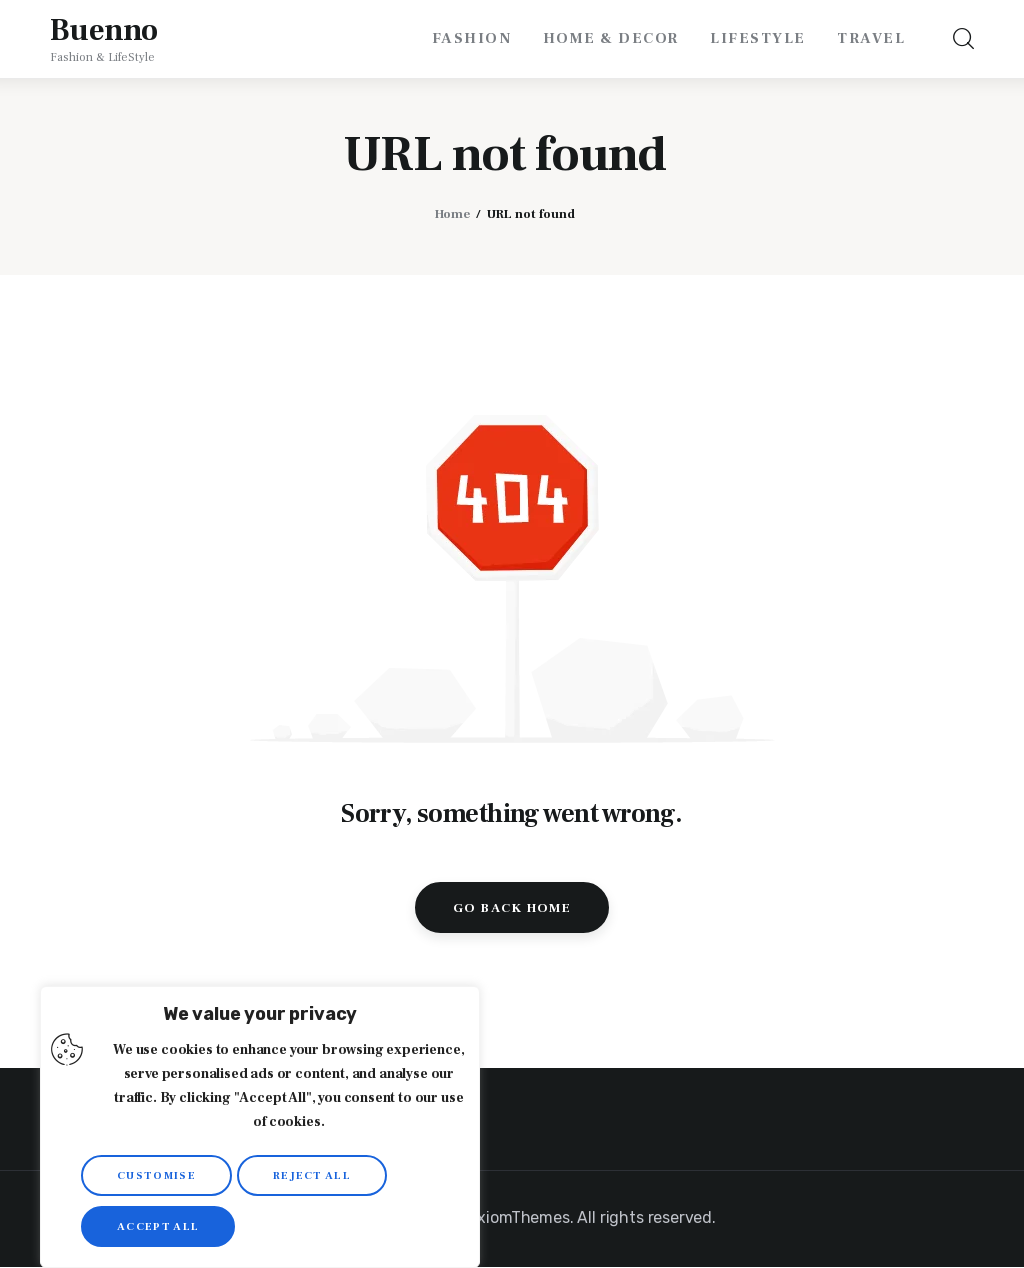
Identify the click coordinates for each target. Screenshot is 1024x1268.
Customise (156, 1175)
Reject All (312, 1175)
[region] (260, 1127)
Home (452, 214)
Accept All (158, 1226)
